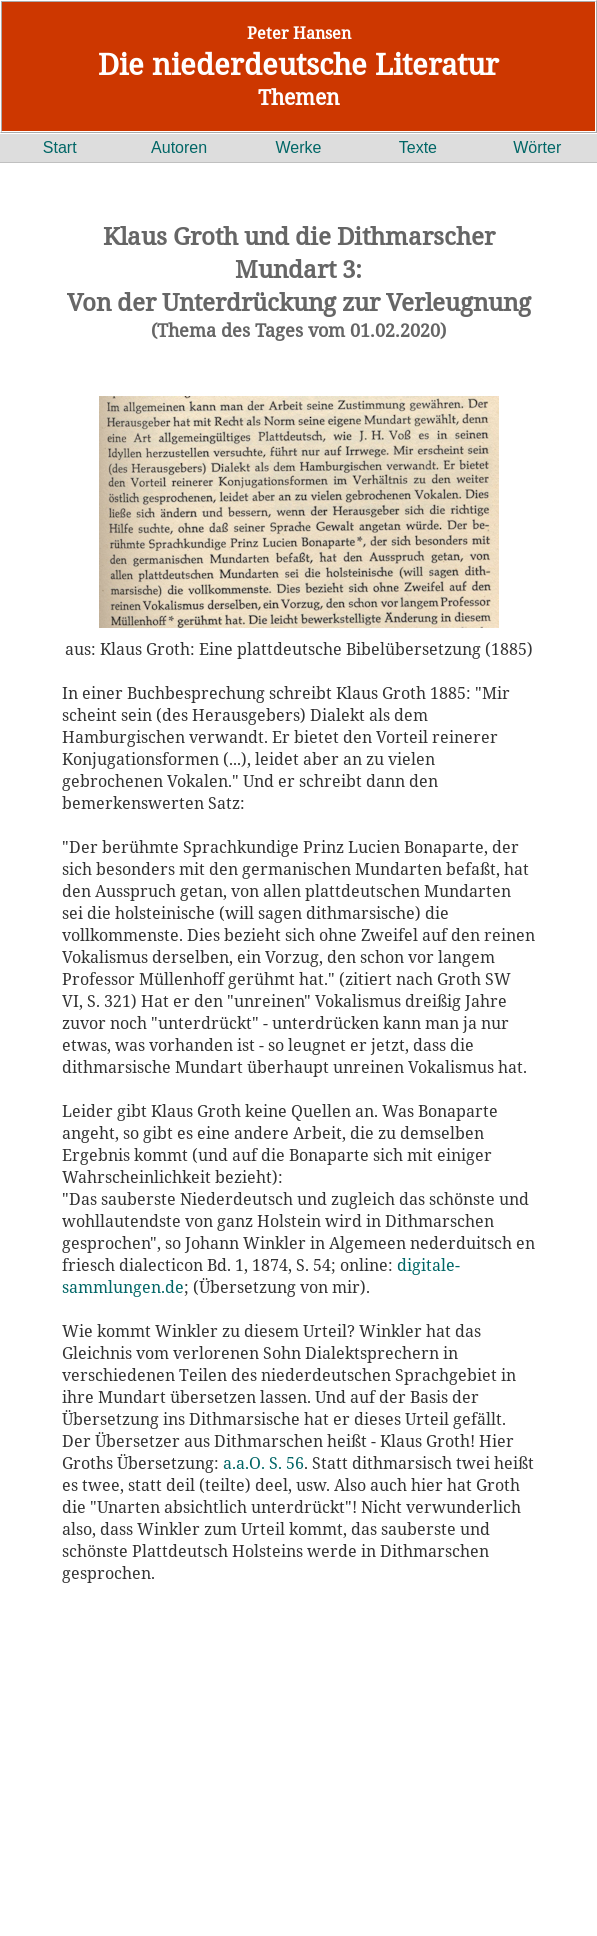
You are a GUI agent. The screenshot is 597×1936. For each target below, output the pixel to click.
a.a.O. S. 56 (263, 1463)
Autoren (179, 147)
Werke (299, 147)
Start (60, 147)
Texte (418, 147)
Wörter (537, 147)
